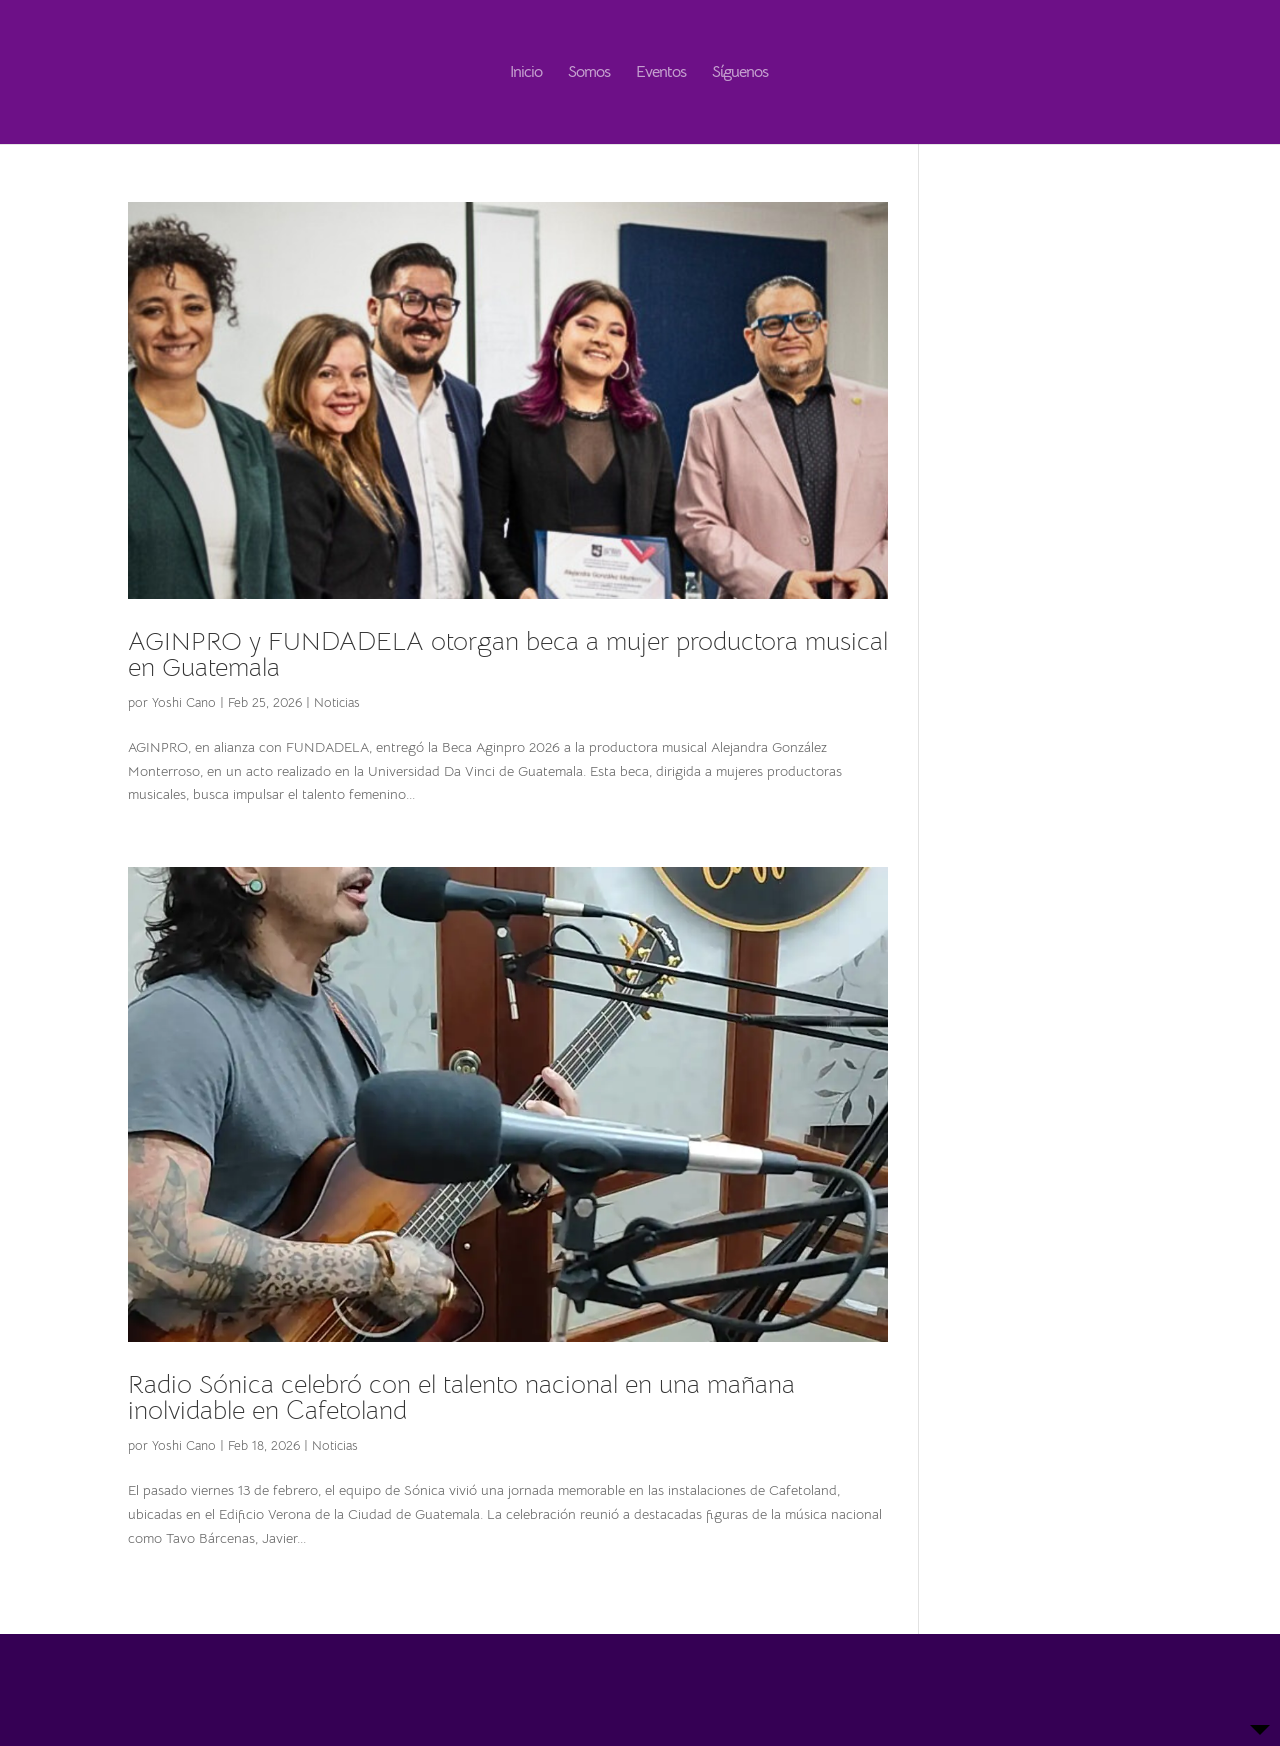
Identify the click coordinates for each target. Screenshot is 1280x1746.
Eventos (661, 73)
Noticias (337, 702)
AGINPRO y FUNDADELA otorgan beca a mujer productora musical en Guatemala (508, 654)
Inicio (526, 73)
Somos (589, 73)
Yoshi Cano (184, 702)
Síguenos (740, 73)
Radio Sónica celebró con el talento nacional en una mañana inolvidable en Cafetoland (461, 1397)
